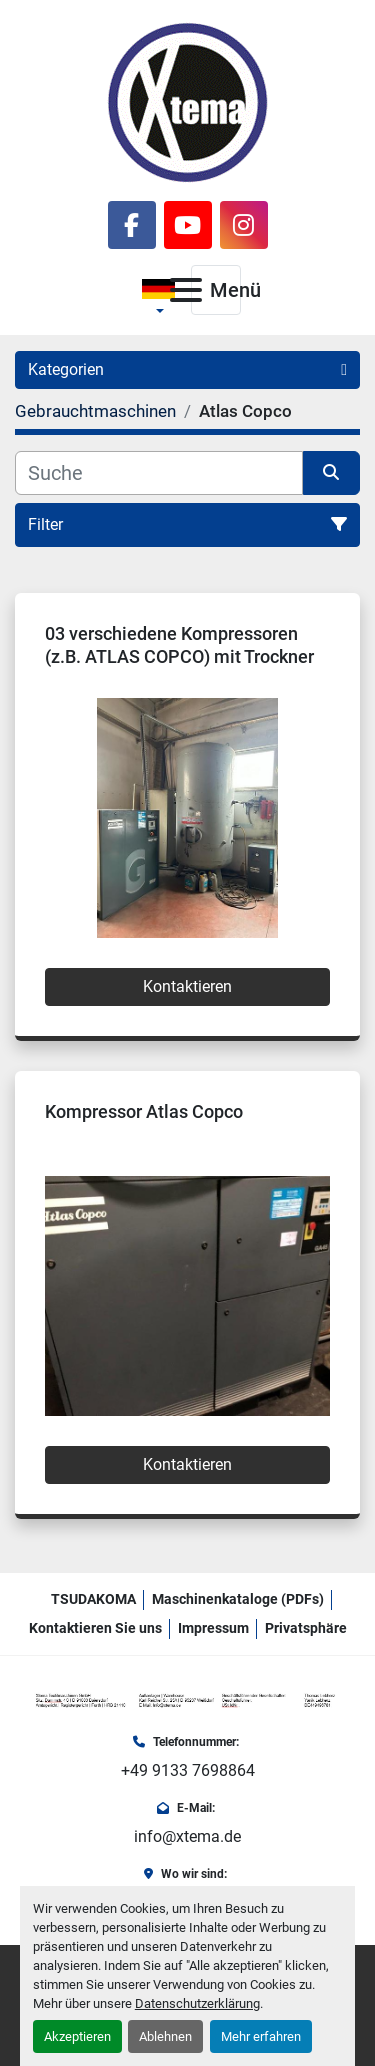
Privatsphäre (306, 1628)
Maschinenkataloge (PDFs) (238, 1599)
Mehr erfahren (261, 2036)
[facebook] (132, 225)
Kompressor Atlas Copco (144, 1111)
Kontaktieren (187, 986)
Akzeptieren (77, 2036)
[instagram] (244, 225)
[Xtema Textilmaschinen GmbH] (187, 1700)
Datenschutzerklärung (197, 2003)
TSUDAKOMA (93, 1599)
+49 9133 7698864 (188, 1770)
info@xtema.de (187, 1836)
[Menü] (186, 290)
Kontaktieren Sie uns (95, 1628)
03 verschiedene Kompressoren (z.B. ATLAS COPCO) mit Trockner (179, 645)
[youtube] (188, 225)
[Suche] (159, 473)
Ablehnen (165, 2036)
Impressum (213, 1628)
